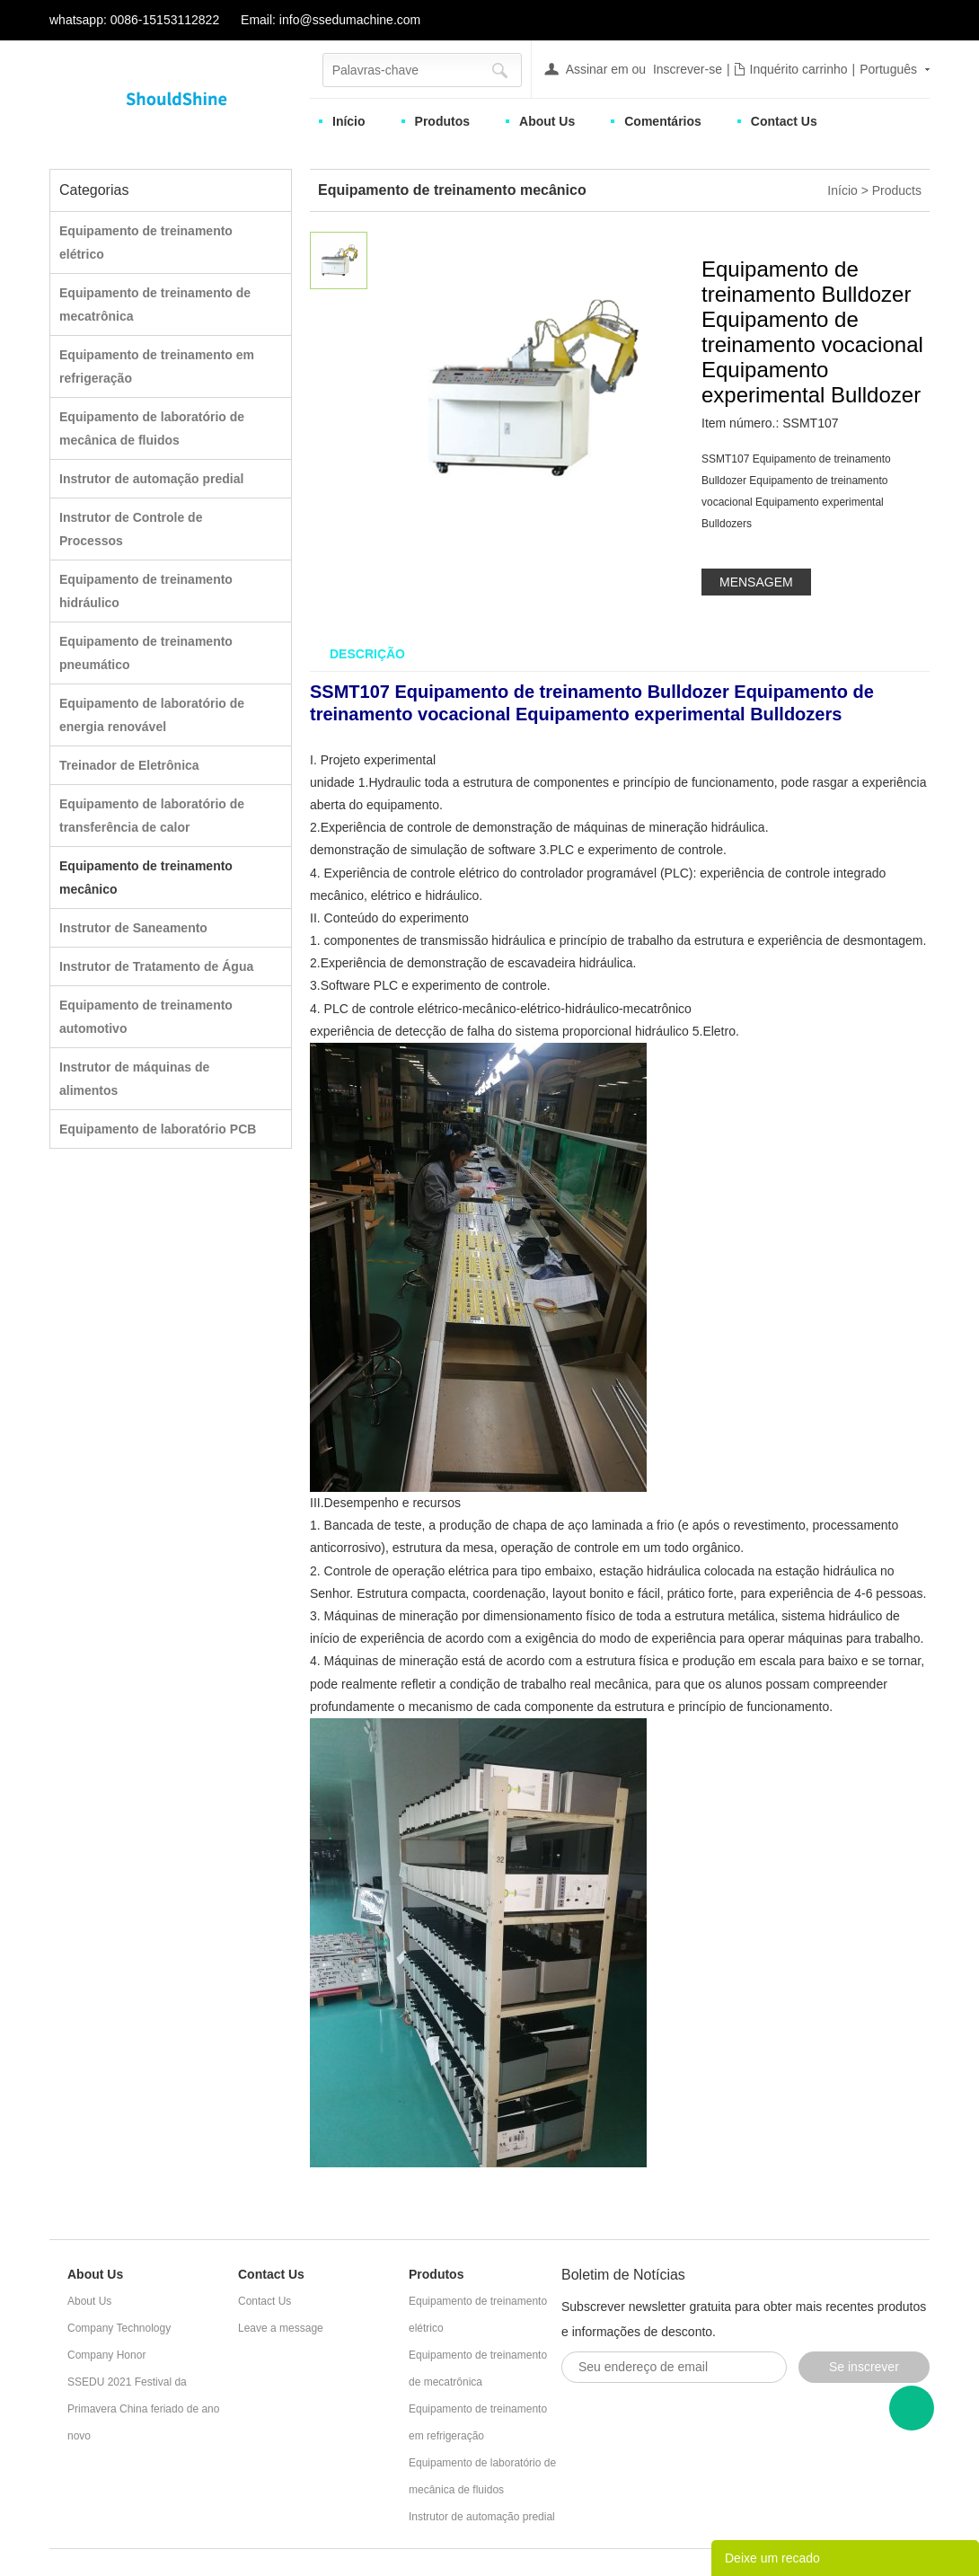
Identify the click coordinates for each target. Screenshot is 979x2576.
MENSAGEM (756, 582)
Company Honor (106, 2355)
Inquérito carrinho (799, 69)
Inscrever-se (687, 69)
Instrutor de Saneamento (133, 928)
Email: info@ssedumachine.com (330, 20)
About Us (547, 121)
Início (349, 121)
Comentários (662, 121)
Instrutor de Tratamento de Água (156, 966)
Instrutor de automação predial (151, 479)
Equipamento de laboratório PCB (157, 1129)
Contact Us (784, 121)
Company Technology (119, 2328)
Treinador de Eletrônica (129, 765)
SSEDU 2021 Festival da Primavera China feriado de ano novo (143, 2409)
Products (897, 190)
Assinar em (597, 69)
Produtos (442, 121)
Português (888, 69)
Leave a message (280, 2328)
